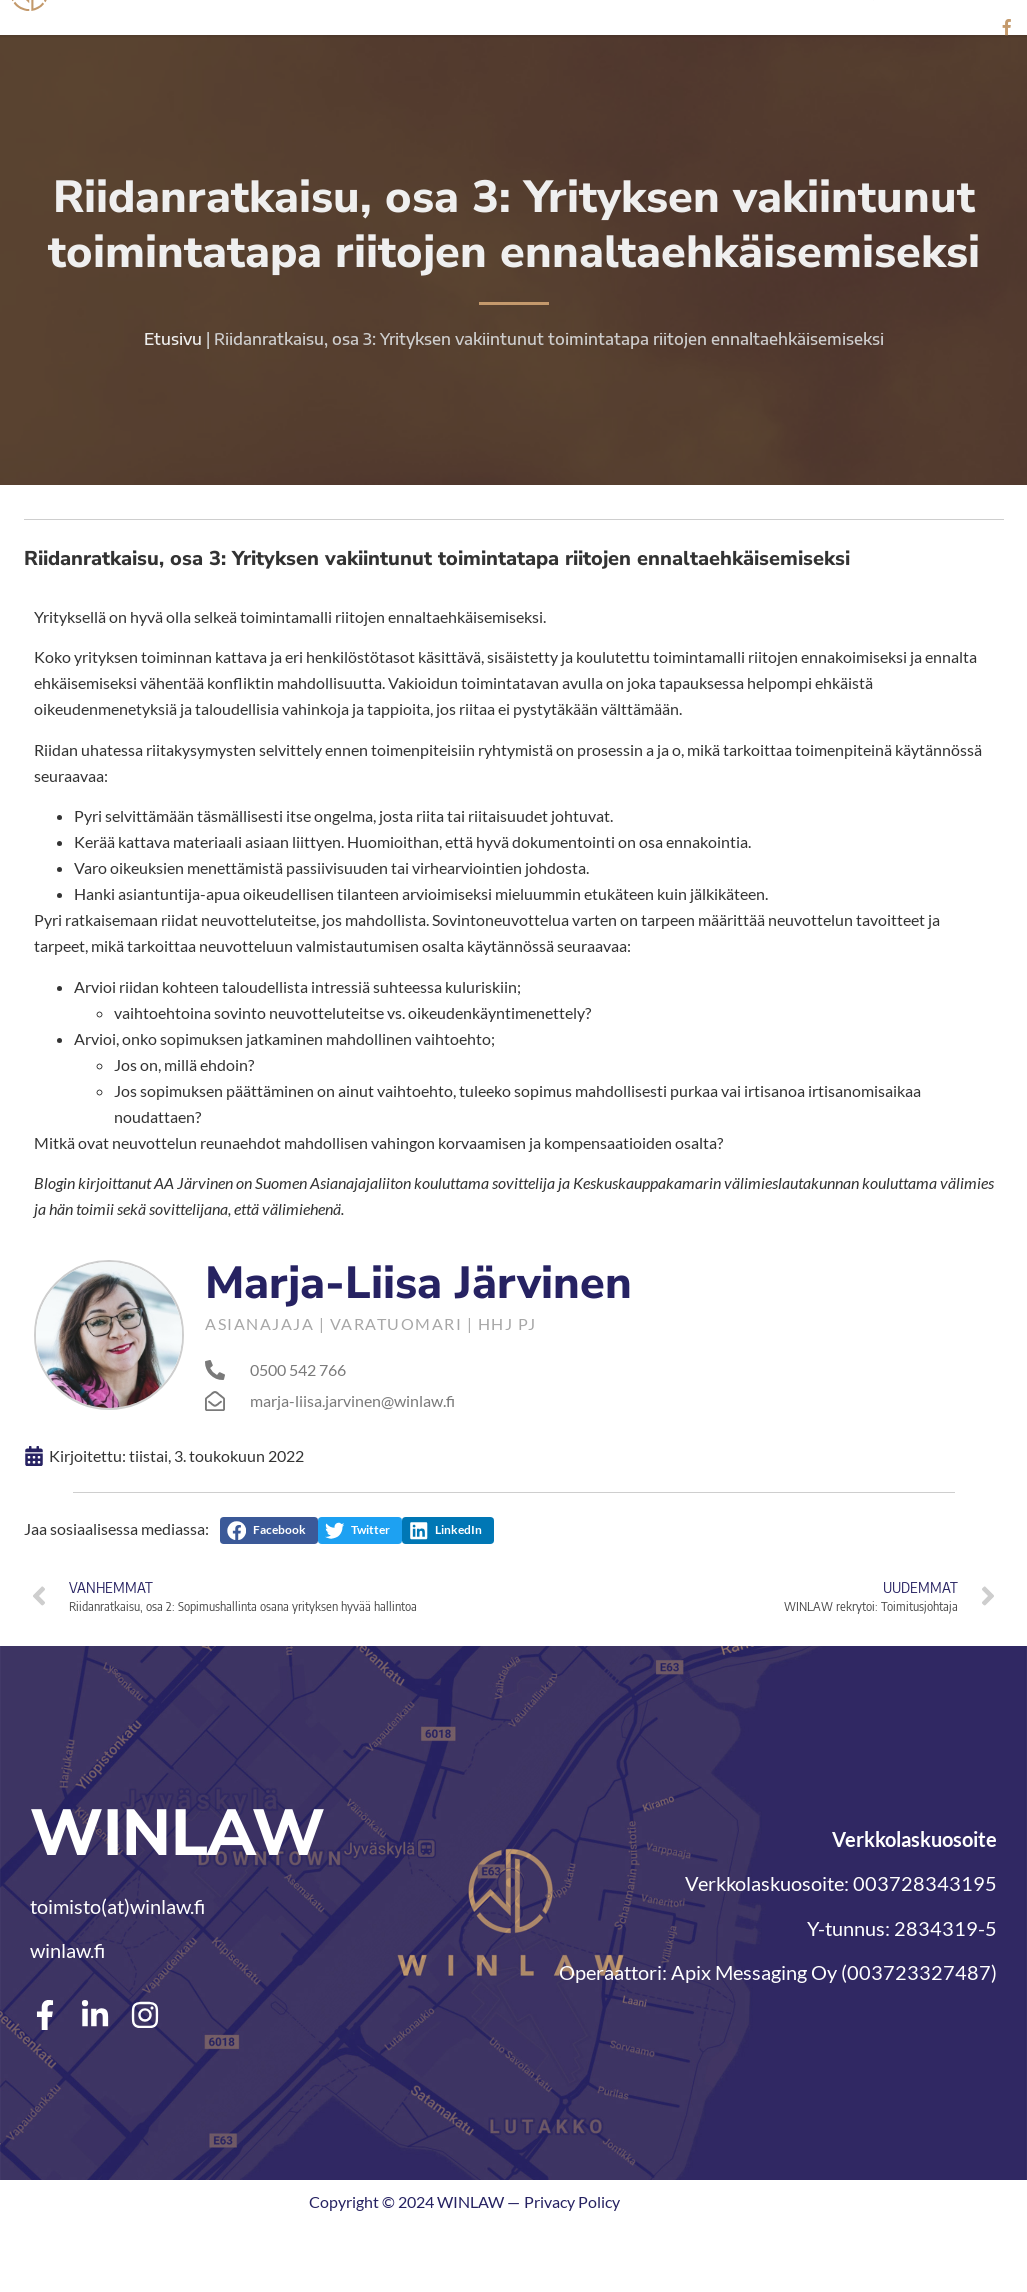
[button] (269, 1530)
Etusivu (173, 338)
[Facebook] (1007, 27)
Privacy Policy (572, 2200)
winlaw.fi (67, 1950)
